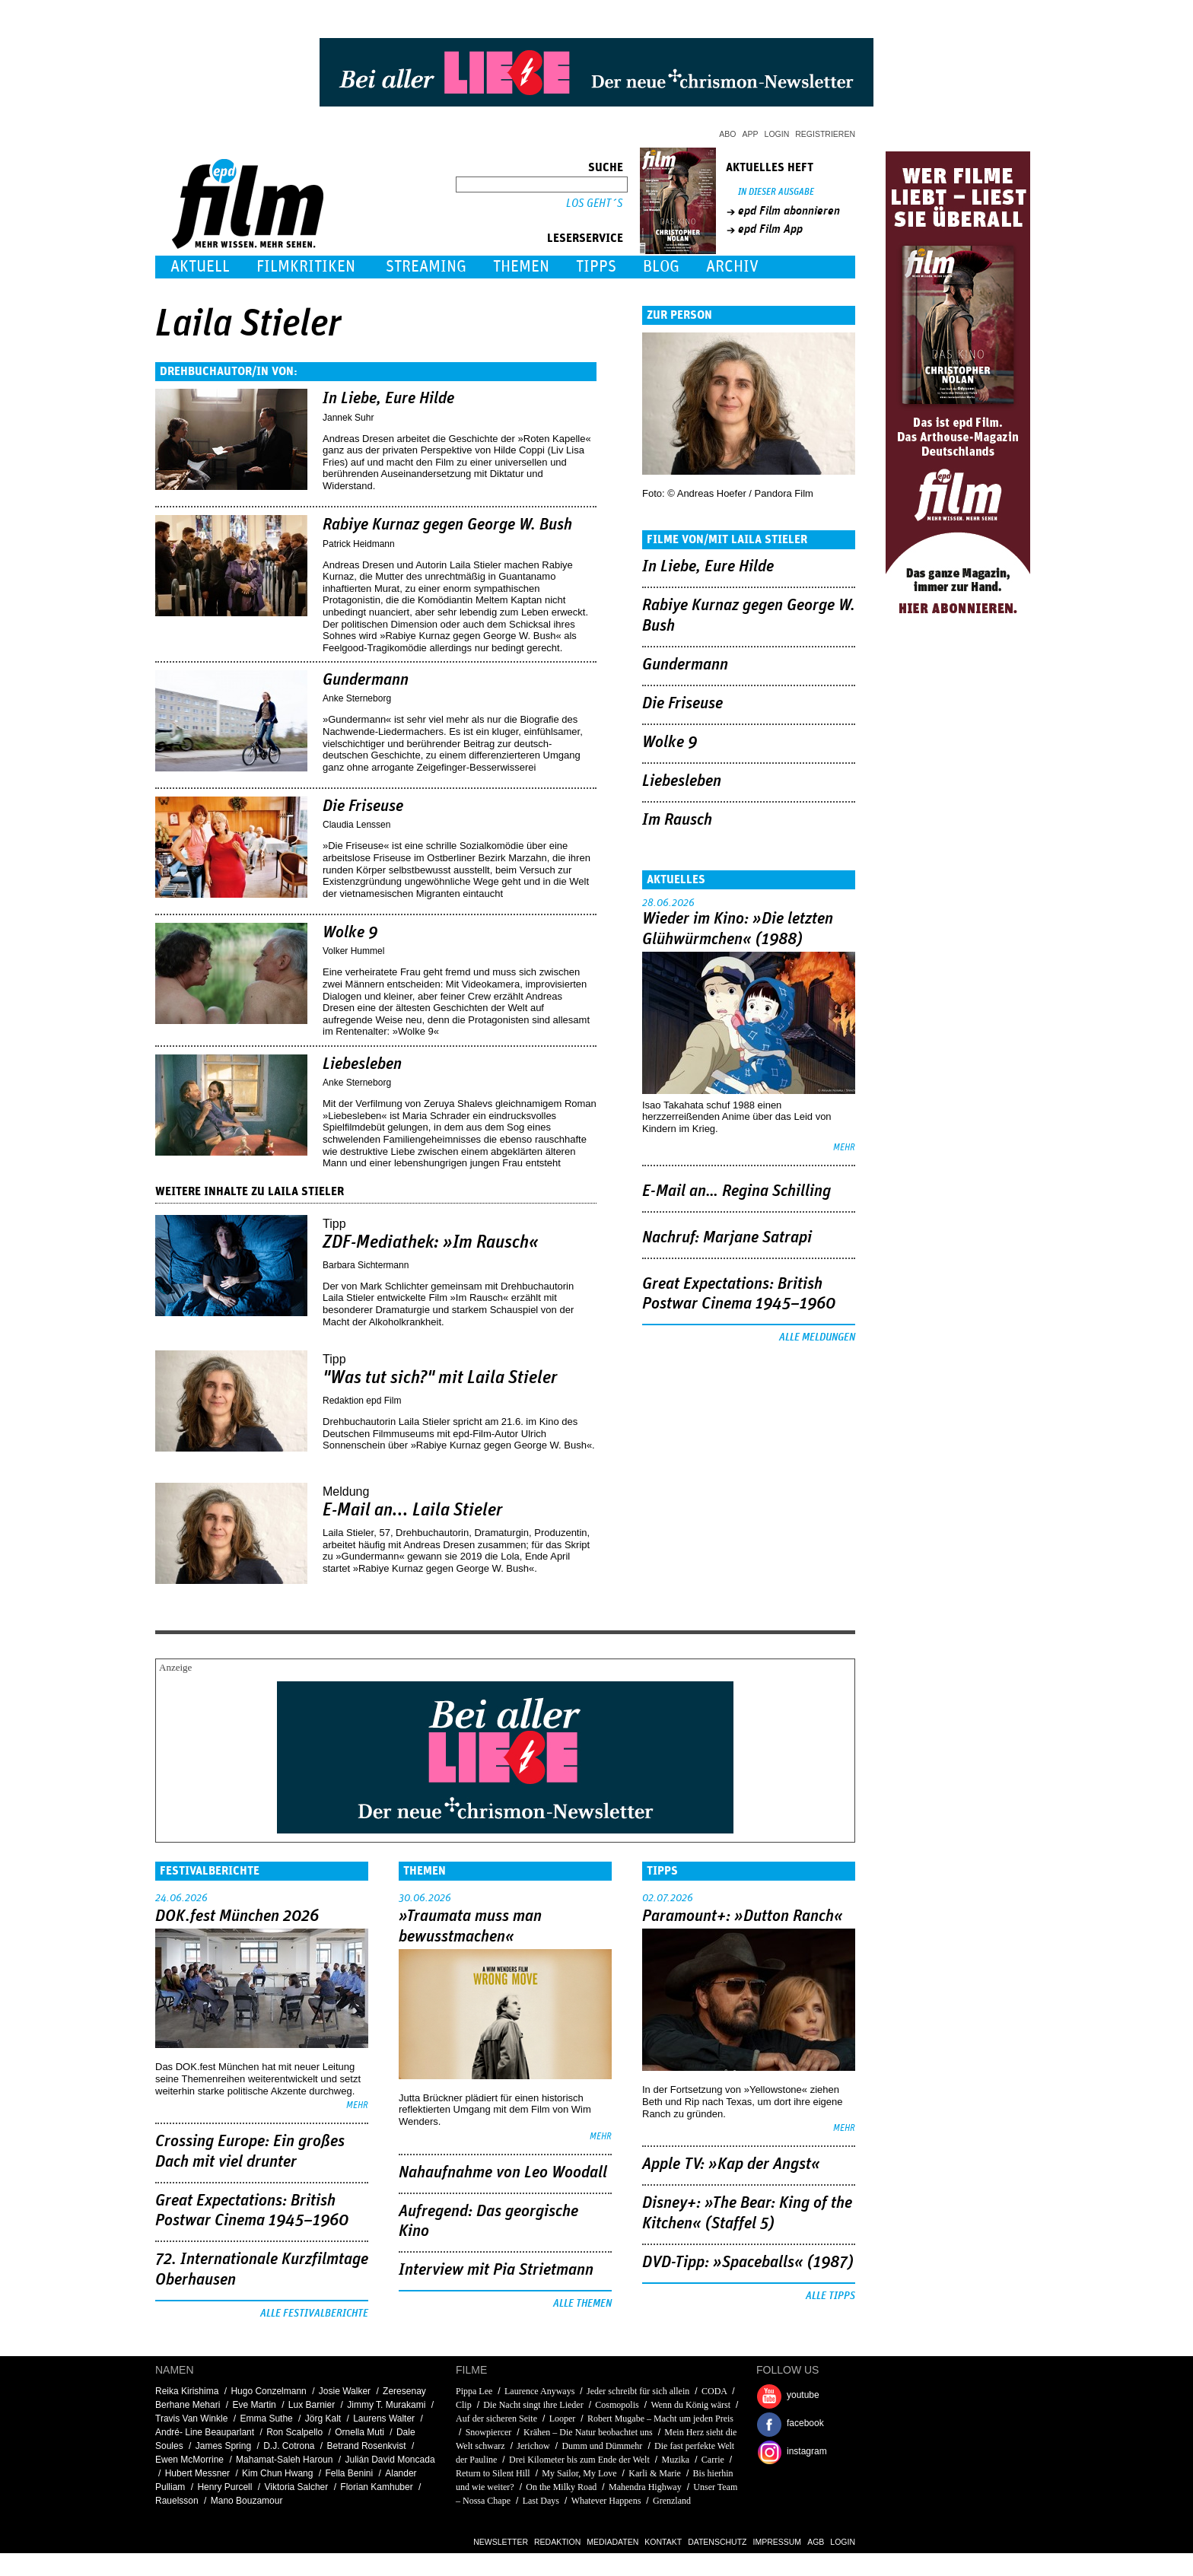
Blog (661, 267)
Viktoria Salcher (296, 2487)
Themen (521, 267)
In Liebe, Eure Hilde (388, 398)
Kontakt (663, 2541)
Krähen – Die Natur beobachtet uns (588, 2432)
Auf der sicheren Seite (496, 2418)
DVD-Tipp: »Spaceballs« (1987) (748, 2262)
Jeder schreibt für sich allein (638, 2391)
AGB (815, 2541)
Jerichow (533, 2446)
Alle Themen (582, 2303)
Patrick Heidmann (359, 544)
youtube (803, 2395)
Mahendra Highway (645, 2487)
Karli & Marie (654, 2473)
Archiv (732, 267)
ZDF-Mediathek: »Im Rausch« (431, 1242)
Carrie (712, 2459)
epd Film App (770, 229)
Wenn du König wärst (690, 2404)
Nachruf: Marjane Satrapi (727, 1237)
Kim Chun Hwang (277, 2473)
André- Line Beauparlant (204, 2432)
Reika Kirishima (186, 2391)
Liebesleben (362, 1064)
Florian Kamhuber (376, 2487)
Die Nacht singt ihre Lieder (533, 2404)
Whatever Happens (606, 2500)
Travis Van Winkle (191, 2418)
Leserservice (585, 238)
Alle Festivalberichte (314, 2313)
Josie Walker (345, 2391)
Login (777, 133)
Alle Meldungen (817, 1337)
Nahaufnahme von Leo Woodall (503, 2172)
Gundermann (366, 680)
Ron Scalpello (294, 2432)
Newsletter (500, 2541)
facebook (805, 2423)
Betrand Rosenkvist (366, 2446)
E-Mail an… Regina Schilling (736, 1191)
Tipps (596, 267)
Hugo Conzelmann (268, 2391)
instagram (807, 2451)
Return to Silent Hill (493, 2473)
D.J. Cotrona (288, 2446)
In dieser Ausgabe (776, 192)
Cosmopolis (616, 2404)
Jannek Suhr (348, 417)
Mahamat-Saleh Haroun (284, 2459)
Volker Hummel (353, 951)
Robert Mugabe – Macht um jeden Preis (660, 2418)
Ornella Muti (359, 2432)
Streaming (426, 267)
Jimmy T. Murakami (386, 2404)
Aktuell (200, 267)
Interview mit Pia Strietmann (496, 2270)
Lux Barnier (311, 2404)
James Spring (223, 2446)
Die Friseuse (363, 806)
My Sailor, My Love (579, 2473)
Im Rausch (677, 820)
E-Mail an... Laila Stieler (413, 1510)
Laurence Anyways (539, 2391)
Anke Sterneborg (357, 698)
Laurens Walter (384, 2418)
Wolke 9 (350, 932)
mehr (844, 1147)
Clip (464, 2404)
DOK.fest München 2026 (237, 1916)
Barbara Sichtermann (366, 1265)
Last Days (541, 2500)
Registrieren (825, 133)
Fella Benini (350, 2473)
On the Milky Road (561, 2487)
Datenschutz (717, 2541)
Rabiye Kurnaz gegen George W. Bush (447, 525)
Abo (727, 133)
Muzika (675, 2459)
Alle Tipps (830, 2296)
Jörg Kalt (323, 2418)
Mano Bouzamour (247, 2500)
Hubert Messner (197, 2473)
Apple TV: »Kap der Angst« (731, 2164)
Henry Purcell (224, 2487)
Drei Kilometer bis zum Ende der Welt (579, 2459)
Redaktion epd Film (362, 1400)
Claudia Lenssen (356, 824)
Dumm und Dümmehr (602, 2446)
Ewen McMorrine (189, 2459)
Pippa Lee (474, 2391)
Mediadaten (612, 2541)
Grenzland (672, 2500)
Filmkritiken (305, 267)
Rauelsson (177, 2500)
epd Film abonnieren (789, 211)
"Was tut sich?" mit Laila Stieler (440, 1378)
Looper (562, 2418)
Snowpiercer (489, 2432)
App (751, 133)
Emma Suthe (266, 2418)
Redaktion (557, 2541)
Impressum (777, 2541)
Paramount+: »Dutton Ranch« (742, 1916)
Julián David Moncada (390, 2459)
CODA (714, 2391)
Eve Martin (253, 2404)
